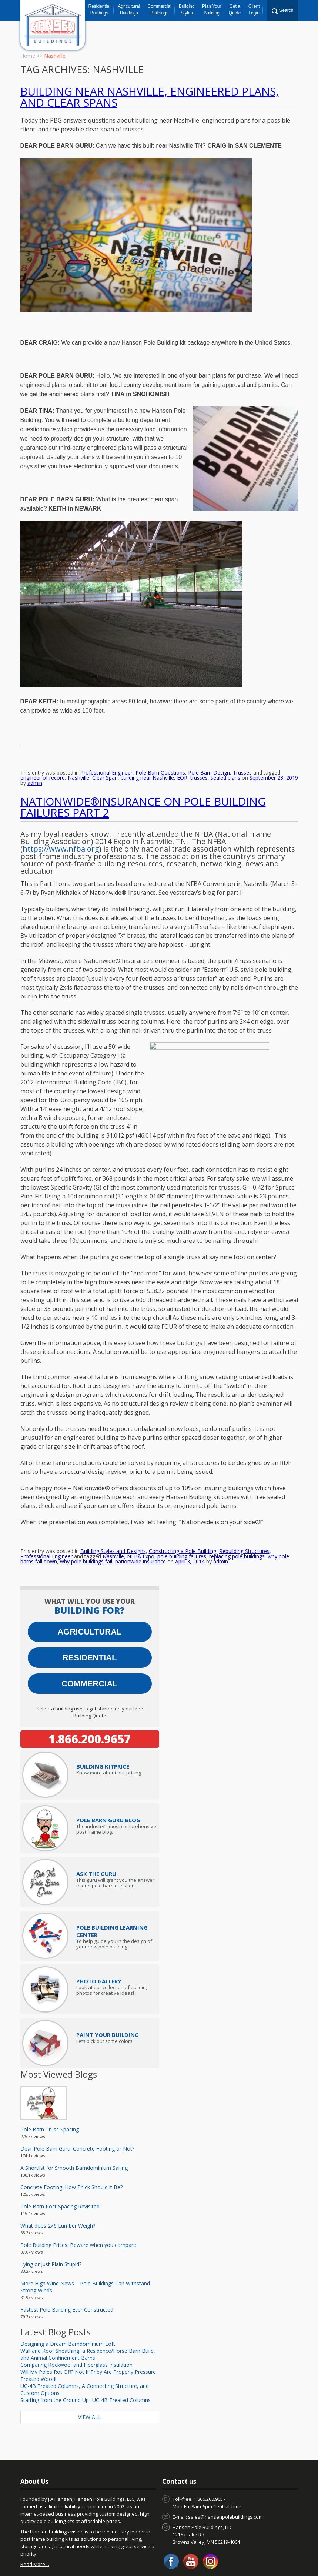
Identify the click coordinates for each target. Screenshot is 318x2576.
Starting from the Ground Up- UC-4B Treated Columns (85, 2354)
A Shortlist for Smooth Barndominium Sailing (74, 2122)
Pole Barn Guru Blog (108, 1775)
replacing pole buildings (237, 1511)
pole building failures (181, 1511)
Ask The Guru (96, 1828)
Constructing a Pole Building (182, 1505)
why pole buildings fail (86, 1516)
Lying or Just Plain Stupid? (50, 2218)
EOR (182, 759)
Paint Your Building (107, 1989)
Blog (58, 2552)
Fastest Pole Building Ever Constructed (66, 2264)
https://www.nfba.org (61, 830)
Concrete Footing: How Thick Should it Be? (71, 2141)
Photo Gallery (98, 1936)
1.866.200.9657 (89, 1694)
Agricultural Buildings (129, 10)
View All (89, 2371)
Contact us (34, 2552)
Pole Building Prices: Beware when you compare (78, 2199)
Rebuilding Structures (244, 1505)
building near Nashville (147, 759)
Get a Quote (235, 10)
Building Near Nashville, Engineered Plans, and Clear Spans (149, 97)
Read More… (34, 2519)
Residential (90, 1612)
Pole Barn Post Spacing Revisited (60, 2161)
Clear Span (105, 759)
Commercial (89, 1638)
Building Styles (187, 10)
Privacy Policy (145, 2558)
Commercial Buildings (159, 10)
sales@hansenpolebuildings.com (225, 2471)
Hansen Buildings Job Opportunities (250, 2552)
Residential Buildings (99, 10)
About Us (82, 2552)
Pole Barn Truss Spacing (49, 2084)
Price (102, 1721)
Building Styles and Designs (113, 1505)
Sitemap (177, 2558)
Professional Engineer (106, 753)
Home (27, 55)
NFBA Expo (140, 1511)
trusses (199, 759)
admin (34, 764)
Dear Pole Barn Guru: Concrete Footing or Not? (77, 2103)
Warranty (190, 2552)
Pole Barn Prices (153, 2552)
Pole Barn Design (209, 753)
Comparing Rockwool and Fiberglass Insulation (76, 2319)
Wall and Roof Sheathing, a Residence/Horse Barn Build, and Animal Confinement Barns (87, 2309)
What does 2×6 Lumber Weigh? (57, 2180)
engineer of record (42, 759)
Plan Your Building (211, 10)
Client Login (254, 10)
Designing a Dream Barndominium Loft (67, 2298)
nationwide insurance (140, 1516)
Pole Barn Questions (160, 753)
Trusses (242, 753)
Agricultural (89, 1586)
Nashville (78, 759)
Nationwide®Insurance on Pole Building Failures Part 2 (143, 788)
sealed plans (225, 759)
